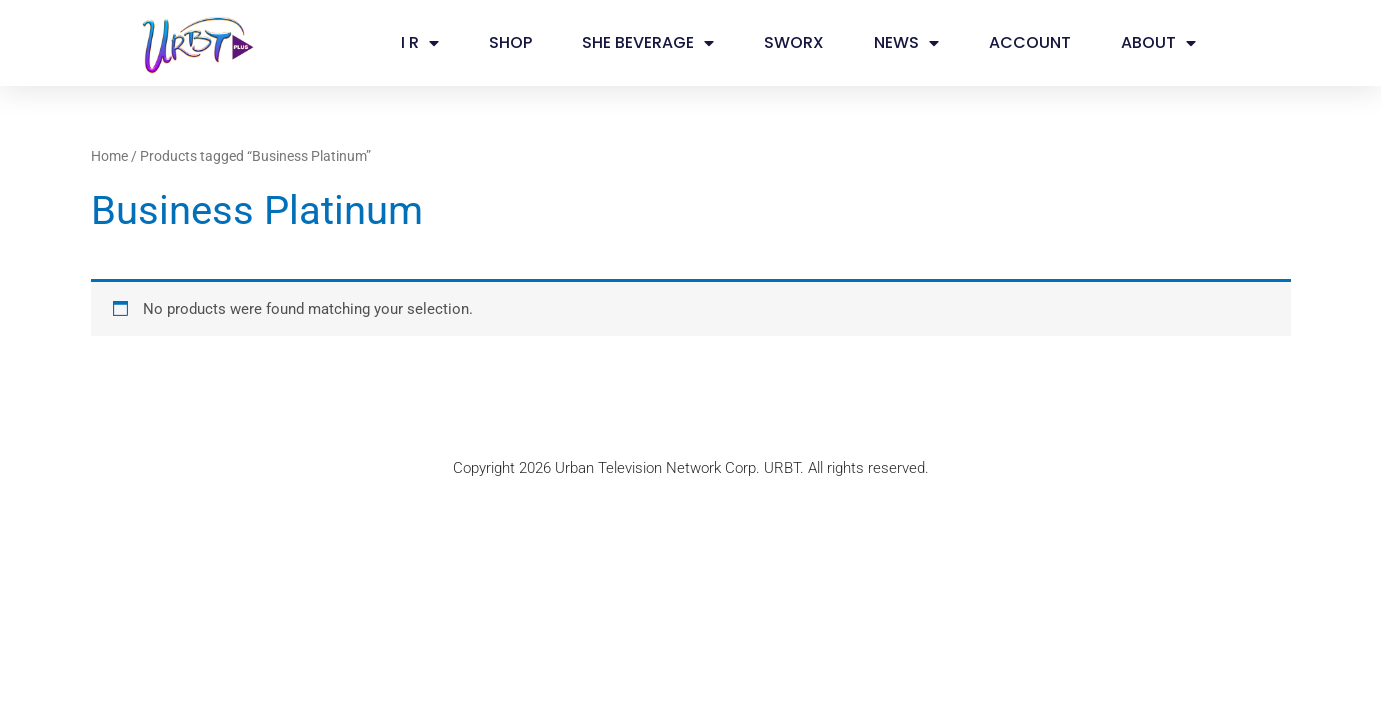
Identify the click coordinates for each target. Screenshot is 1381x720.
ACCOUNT (1030, 42)
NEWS (906, 43)
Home (109, 156)
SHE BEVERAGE (648, 43)
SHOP (510, 42)
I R (420, 43)
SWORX (794, 42)
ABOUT (1158, 43)
